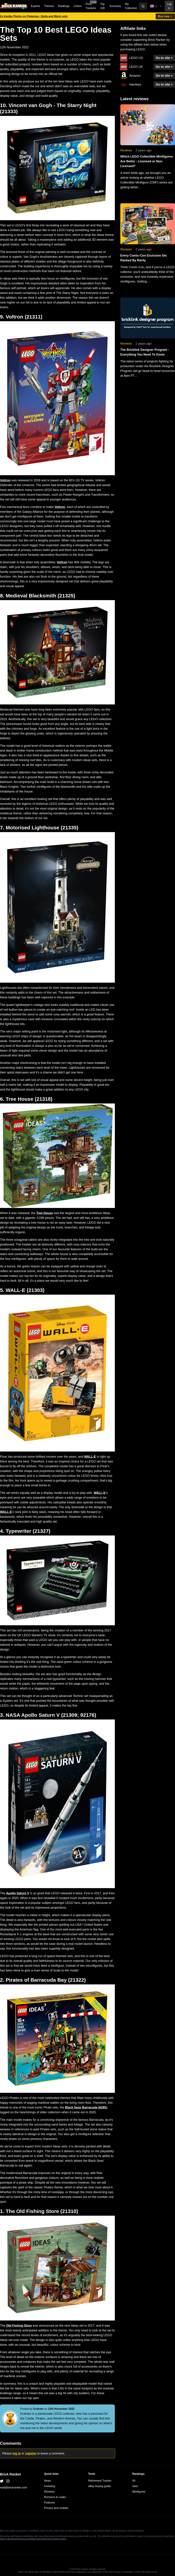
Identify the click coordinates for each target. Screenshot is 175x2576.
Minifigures (138, 2491)
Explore (35, 6)
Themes (49, 6)
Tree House (44, 1213)
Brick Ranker (10, 2474)
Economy (115, 6)
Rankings (64, 6)
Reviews (126, 150)
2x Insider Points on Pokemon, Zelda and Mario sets (34, 16)
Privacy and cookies (56, 2508)
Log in (169, 6)
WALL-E (90, 1456)
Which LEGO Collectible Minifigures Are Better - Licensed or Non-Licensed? (146, 161)
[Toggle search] (143, 6)
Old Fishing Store (19, 2325)
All (133, 2480)
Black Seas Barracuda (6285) (86, 2107)
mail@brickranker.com (13, 2487)
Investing (49, 2486)
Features (49, 2502)
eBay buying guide (99, 2486)
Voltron (5, 480)
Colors (77, 6)
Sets (135, 2486)
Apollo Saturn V (17, 1893)
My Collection (131, 6)
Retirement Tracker (99, 2480)
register (30, 2453)
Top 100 (102, 6)
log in (16, 2453)
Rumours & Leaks (55, 2497)
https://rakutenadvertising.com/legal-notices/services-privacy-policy (33, 2539)
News (47, 2480)
